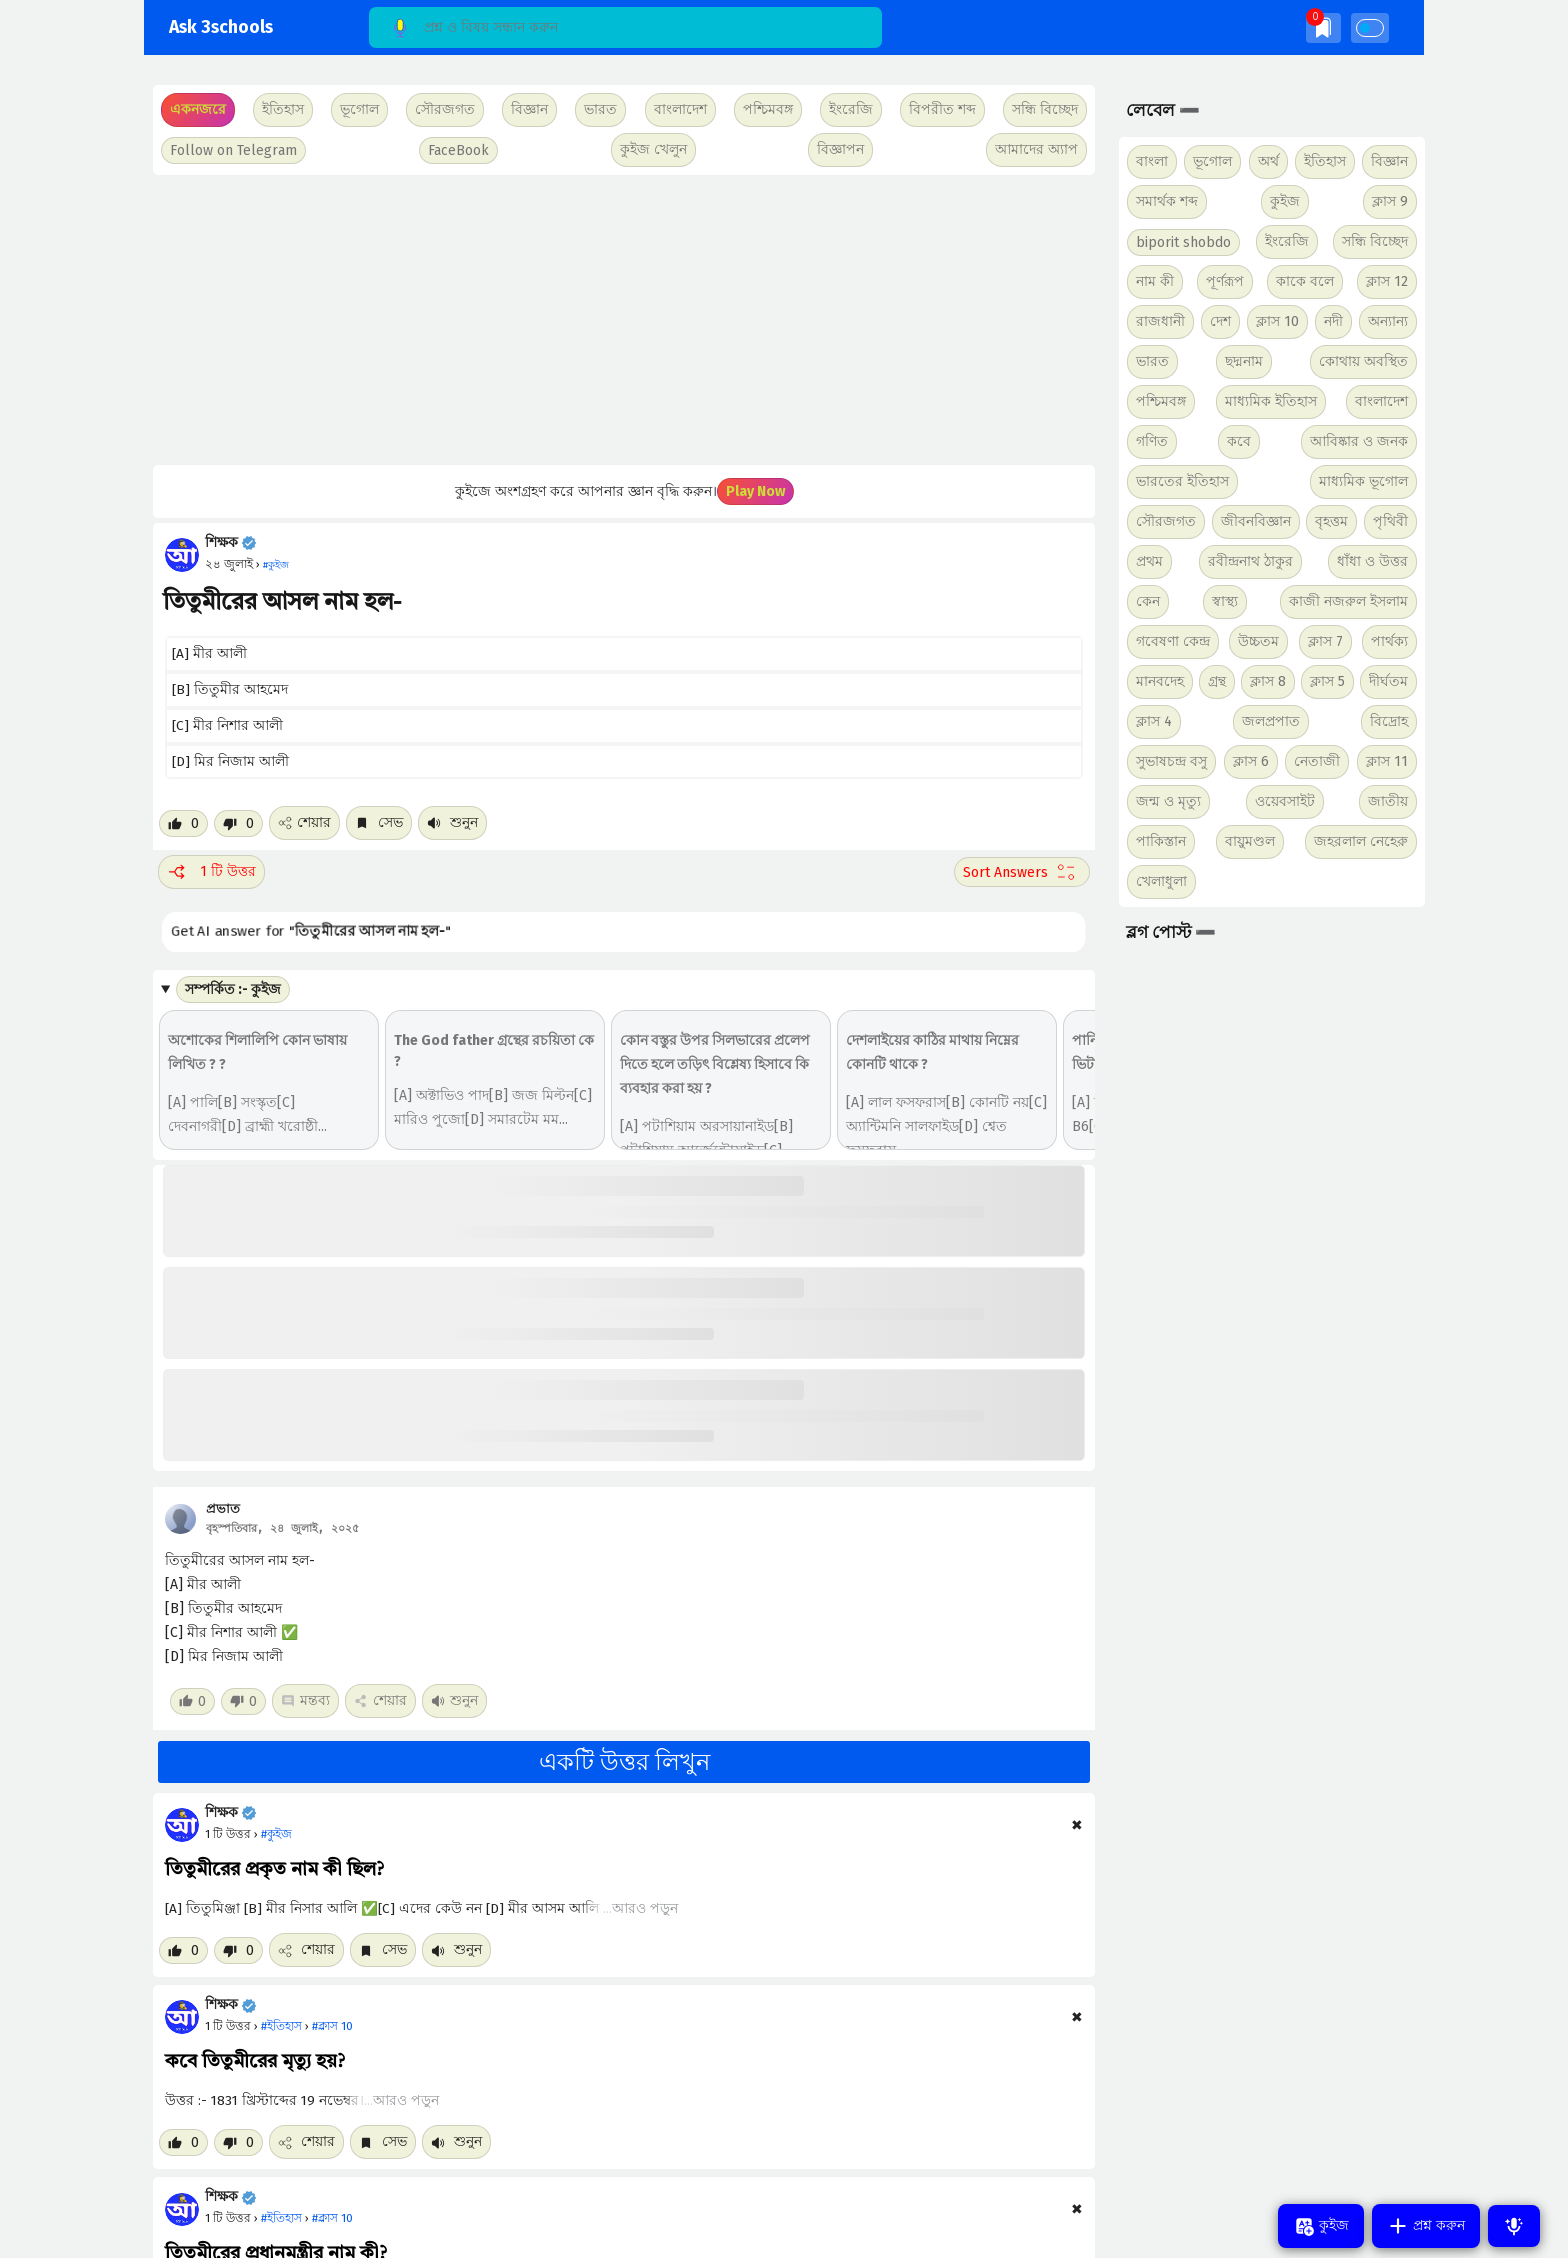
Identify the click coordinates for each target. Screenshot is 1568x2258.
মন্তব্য (305, 1700)
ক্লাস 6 (1251, 761)
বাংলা (1152, 161)
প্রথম (1149, 561)
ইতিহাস (1325, 161)
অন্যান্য (1388, 321)
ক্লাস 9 (1390, 201)
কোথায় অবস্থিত (1363, 361)
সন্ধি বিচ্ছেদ (1045, 109)
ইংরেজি (851, 109)
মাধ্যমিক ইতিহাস (1271, 401)
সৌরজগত (1166, 521)
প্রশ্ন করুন (1426, 2226)
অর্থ (1268, 161)
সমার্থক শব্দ (1167, 201)
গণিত (1152, 441)
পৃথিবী (1390, 521)
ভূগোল (1212, 161)
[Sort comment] (1022, 872)
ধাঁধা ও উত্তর (1372, 561)
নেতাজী (1317, 761)
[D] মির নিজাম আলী (230, 761)
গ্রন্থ (1217, 681)
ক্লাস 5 (1327, 681)
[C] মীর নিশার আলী (227, 725)
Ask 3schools (221, 27)
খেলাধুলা (1161, 881)
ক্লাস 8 (1268, 681)
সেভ (379, 822)
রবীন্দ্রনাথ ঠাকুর (1250, 561)
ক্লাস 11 (1387, 761)
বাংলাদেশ (1381, 401)
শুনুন (452, 822)
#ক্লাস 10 (332, 2026)
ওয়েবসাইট (1285, 801)
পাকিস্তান (1161, 841)
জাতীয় (1388, 801)
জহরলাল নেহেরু (1361, 841)
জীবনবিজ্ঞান (1256, 521)
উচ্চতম (1258, 641)
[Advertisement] (621, 320)
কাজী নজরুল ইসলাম (1348, 601)
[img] (1323, 27)
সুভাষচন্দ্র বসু (1171, 761)
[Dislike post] (238, 823)
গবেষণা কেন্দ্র (1173, 641)
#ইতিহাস (281, 2026)
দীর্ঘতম (1388, 681)
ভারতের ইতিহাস (1182, 481)
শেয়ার (304, 822)
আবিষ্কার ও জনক (1359, 441)
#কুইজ (276, 1834)
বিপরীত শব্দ (942, 109)
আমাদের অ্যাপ (1036, 149)
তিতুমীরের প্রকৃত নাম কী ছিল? (274, 1870)
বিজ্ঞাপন (840, 149)
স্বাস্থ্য (1225, 601)
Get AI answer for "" (288, 931)
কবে (1239, 441)
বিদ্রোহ (1389, 721)
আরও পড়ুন (645, 1908)
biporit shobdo (1183, 242)
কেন (1148, 601)
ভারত (1152, 361)
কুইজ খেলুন (653, 149)
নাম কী (1155, 281)
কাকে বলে (1305, 281)
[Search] (625, 27)
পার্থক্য (1389, 641)
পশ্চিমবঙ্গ (768, 109)
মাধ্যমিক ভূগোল (1363, 481)
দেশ (1220, 321)
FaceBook (458, 150)
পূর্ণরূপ (1225, 281)
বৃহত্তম (1331, 521)
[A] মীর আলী (209, 653)
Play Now (755, 491)
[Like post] (183, 823)
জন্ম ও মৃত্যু (1168, 801)
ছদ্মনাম (1244, 361)
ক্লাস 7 (1325, 641)
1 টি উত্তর (211, 872)
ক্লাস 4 (1154, 721)
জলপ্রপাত (1271, 721)
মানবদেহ (1160, 681)
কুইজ (1285, 201)
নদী (1333, 321)
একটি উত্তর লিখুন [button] (624, 1762)
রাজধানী (1160, 321)
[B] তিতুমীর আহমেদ (230, 689)
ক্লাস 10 (1277, 321)
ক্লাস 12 (1387, 281)
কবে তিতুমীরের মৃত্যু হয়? (255, 2062)
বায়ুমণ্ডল (1250, 841)
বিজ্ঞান (1389, 161)
